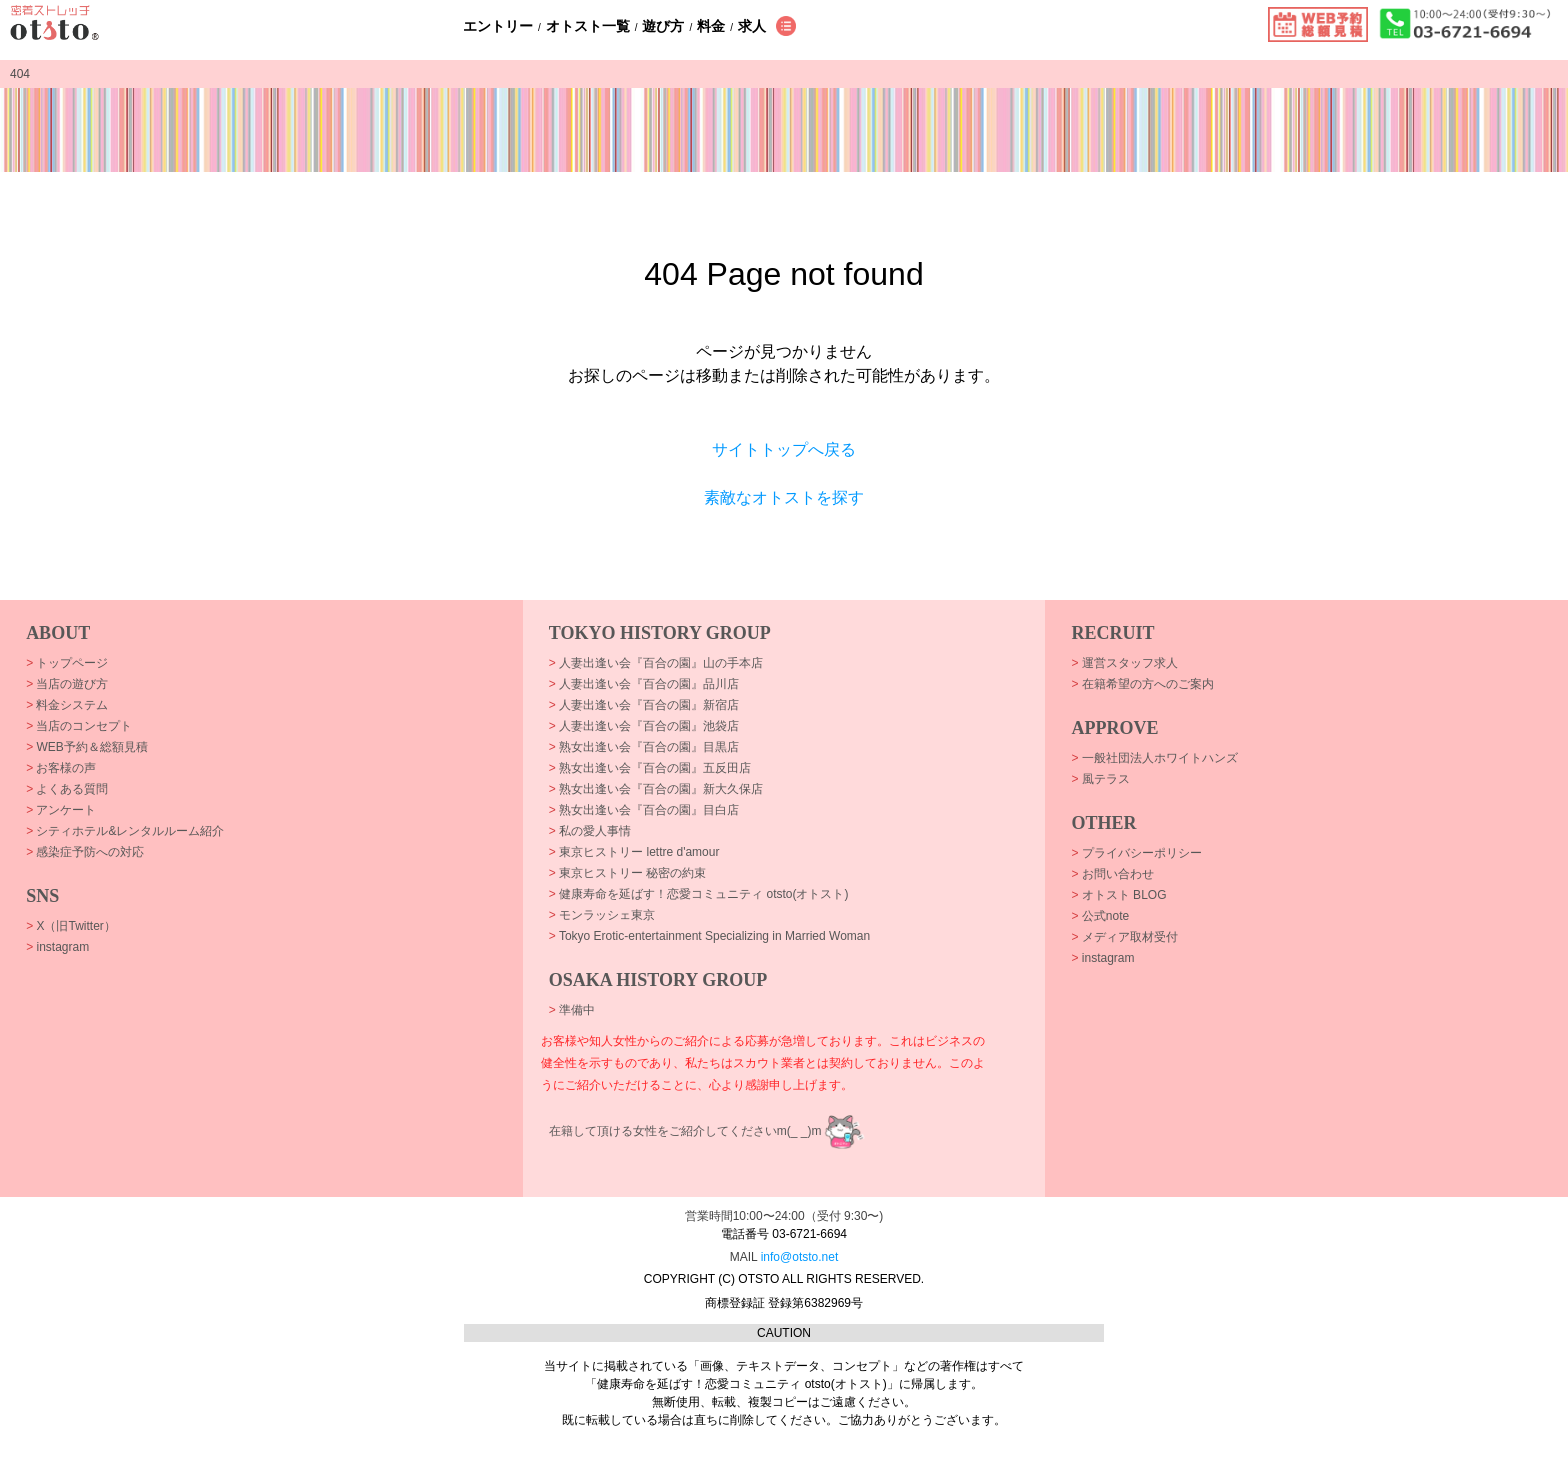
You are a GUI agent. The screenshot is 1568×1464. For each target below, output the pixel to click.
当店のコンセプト (79, 726)
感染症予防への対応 (85, 852)
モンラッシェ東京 (602, 915)
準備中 (572, 1010)
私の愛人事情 (590, 831)
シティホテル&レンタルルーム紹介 (125, 831)
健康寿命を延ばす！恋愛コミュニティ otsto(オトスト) (699, 894)
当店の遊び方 (67, 684)
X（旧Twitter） (71, 926)
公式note (1100, 916)
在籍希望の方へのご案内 (1142, 684)
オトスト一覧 (588, 26)
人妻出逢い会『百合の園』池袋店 (644, 726)
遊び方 (663, 26)
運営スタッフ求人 (1124, 663)
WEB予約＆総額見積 (87, 747)
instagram (57, 947)
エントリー (498, 26)
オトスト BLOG (1118, 895)
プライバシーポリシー (1136, 853)
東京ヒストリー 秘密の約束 (628, 873)
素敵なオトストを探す (784, 497)
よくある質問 (67, 789)
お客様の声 (61, 768)
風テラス (1100, 779)
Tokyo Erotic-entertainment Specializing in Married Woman (709, 936)
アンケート (61, 810)
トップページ (67, 663)
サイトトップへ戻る (784, 449)
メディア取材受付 (1124, 937)
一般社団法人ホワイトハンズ (1154, 758)
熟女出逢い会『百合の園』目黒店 (644, 747)
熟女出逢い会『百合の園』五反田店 (650, 768)
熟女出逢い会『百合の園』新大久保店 (656, 789)
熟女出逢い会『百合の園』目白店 (644, 810)
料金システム (67, 705)
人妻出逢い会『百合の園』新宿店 (644, 705)
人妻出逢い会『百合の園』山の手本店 (656, 663)
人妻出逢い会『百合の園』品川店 (644, 684)
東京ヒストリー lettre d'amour (634, 852)
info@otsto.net (800, 1257)
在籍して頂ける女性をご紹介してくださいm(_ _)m (685, 1131)
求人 (752, 26)
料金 (711, 26)
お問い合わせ (1112, 874)
